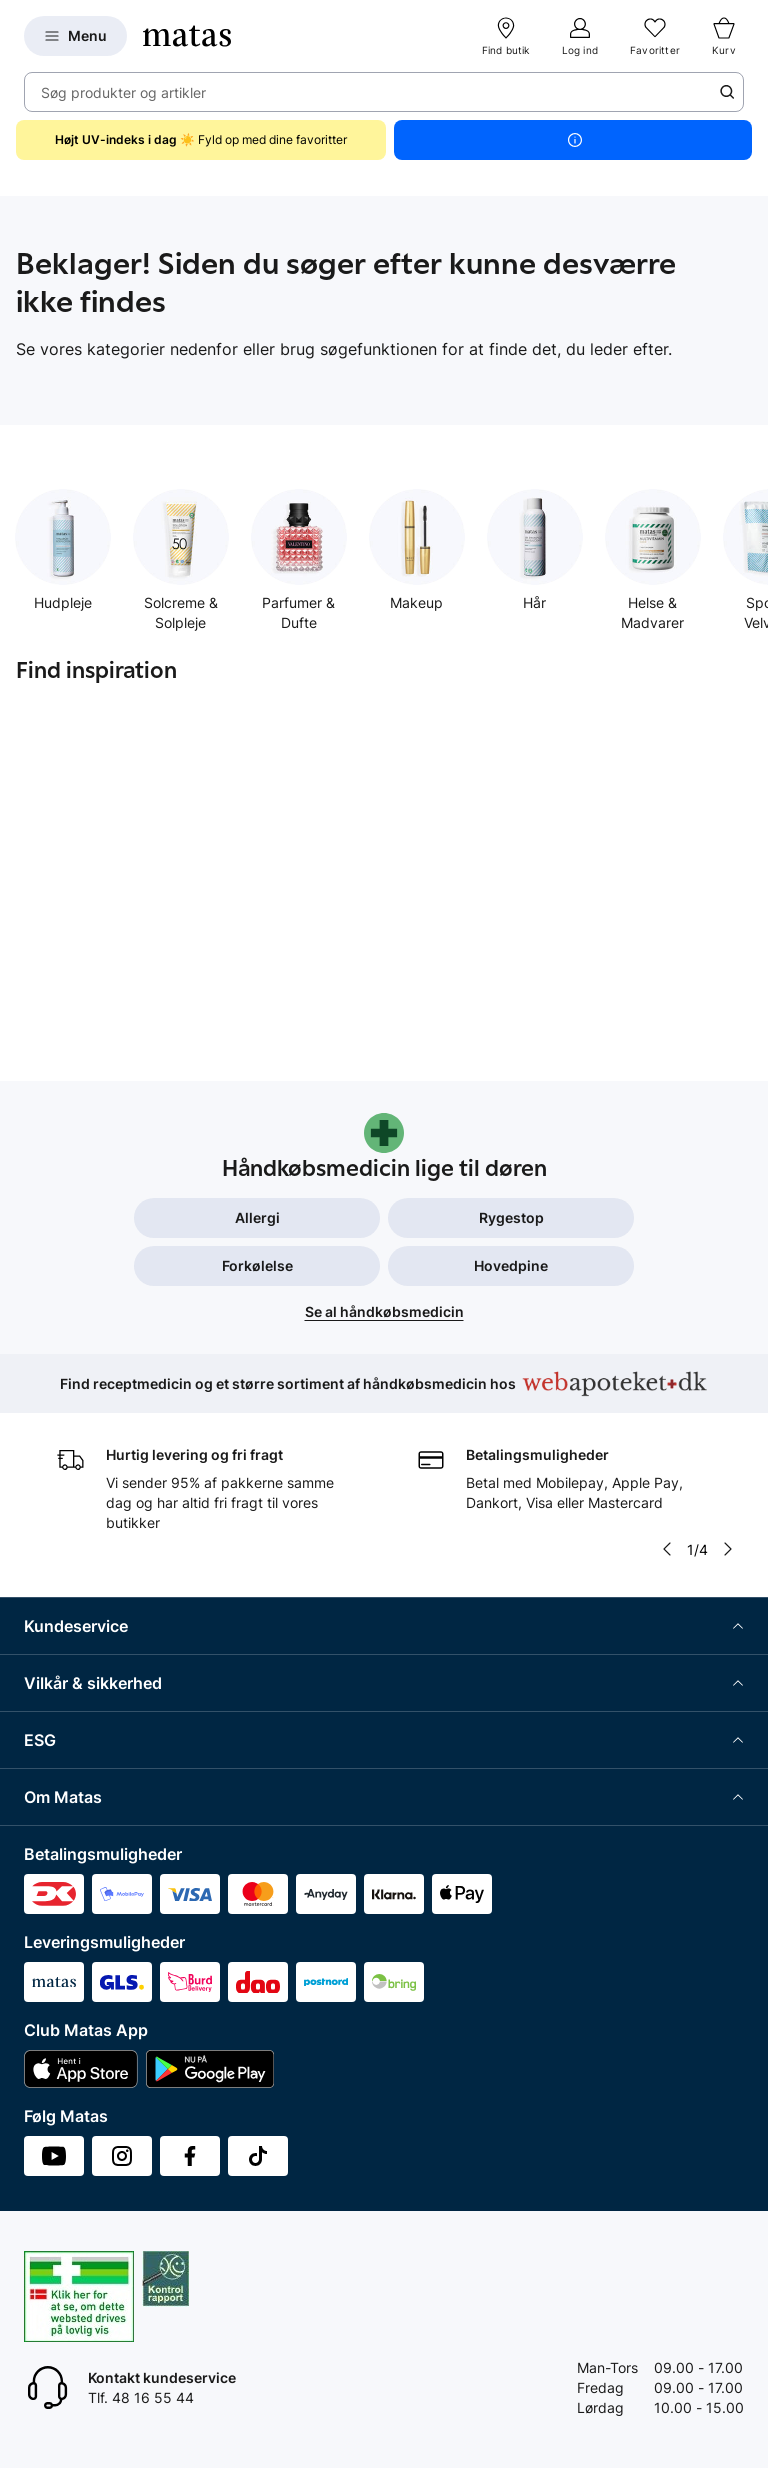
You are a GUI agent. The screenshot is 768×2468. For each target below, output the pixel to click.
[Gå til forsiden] (187, 36)
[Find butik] (506, 36)
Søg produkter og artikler (123, 92)
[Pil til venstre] (667, 1549)
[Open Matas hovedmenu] (75, 36)
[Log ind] (580, 36)
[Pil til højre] (728, 1549)
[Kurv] (724, 36)
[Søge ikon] (727, 92)
